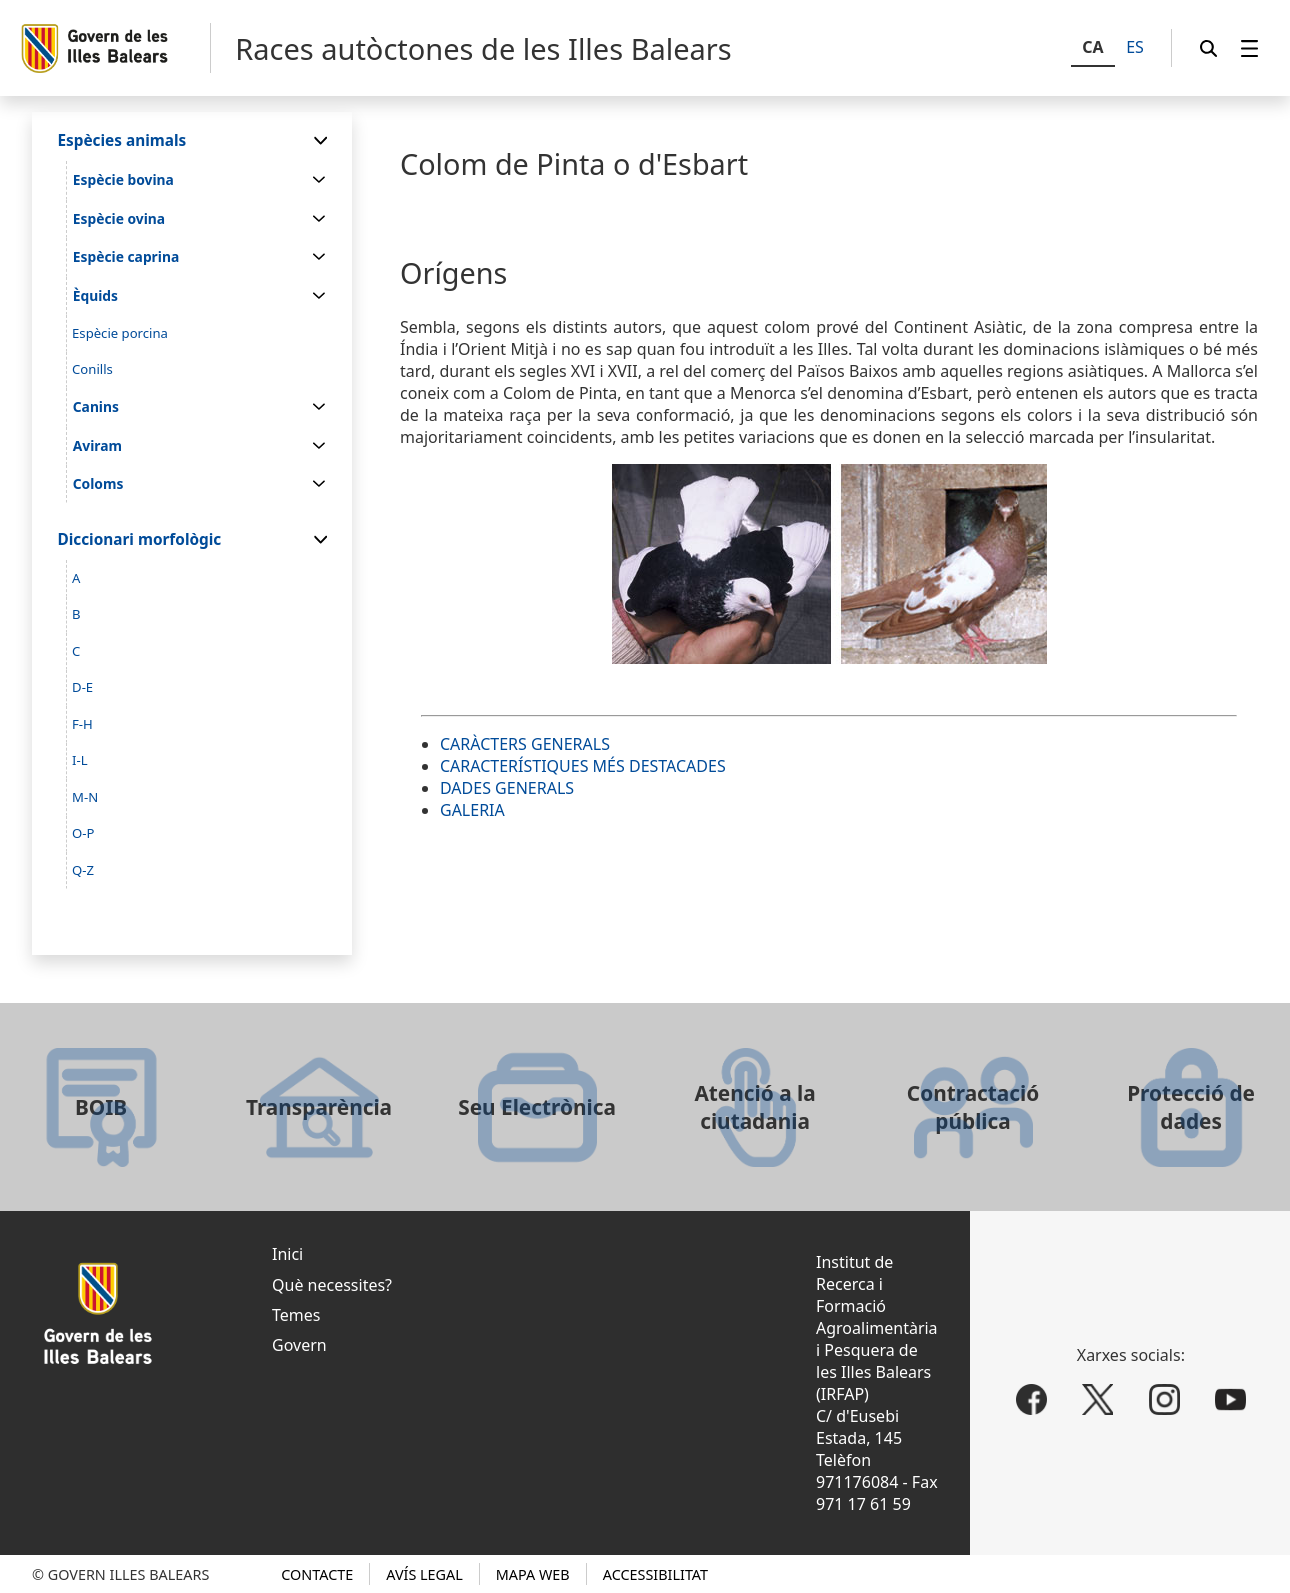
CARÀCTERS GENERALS (525, 744)
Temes (296, 1315)
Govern (299, 1345)
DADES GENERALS (507, 788)
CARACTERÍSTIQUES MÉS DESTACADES (583, 766)
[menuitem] (1250, 48)
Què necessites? (332, 1285)
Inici (287, 1254)
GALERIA (472, 810)
